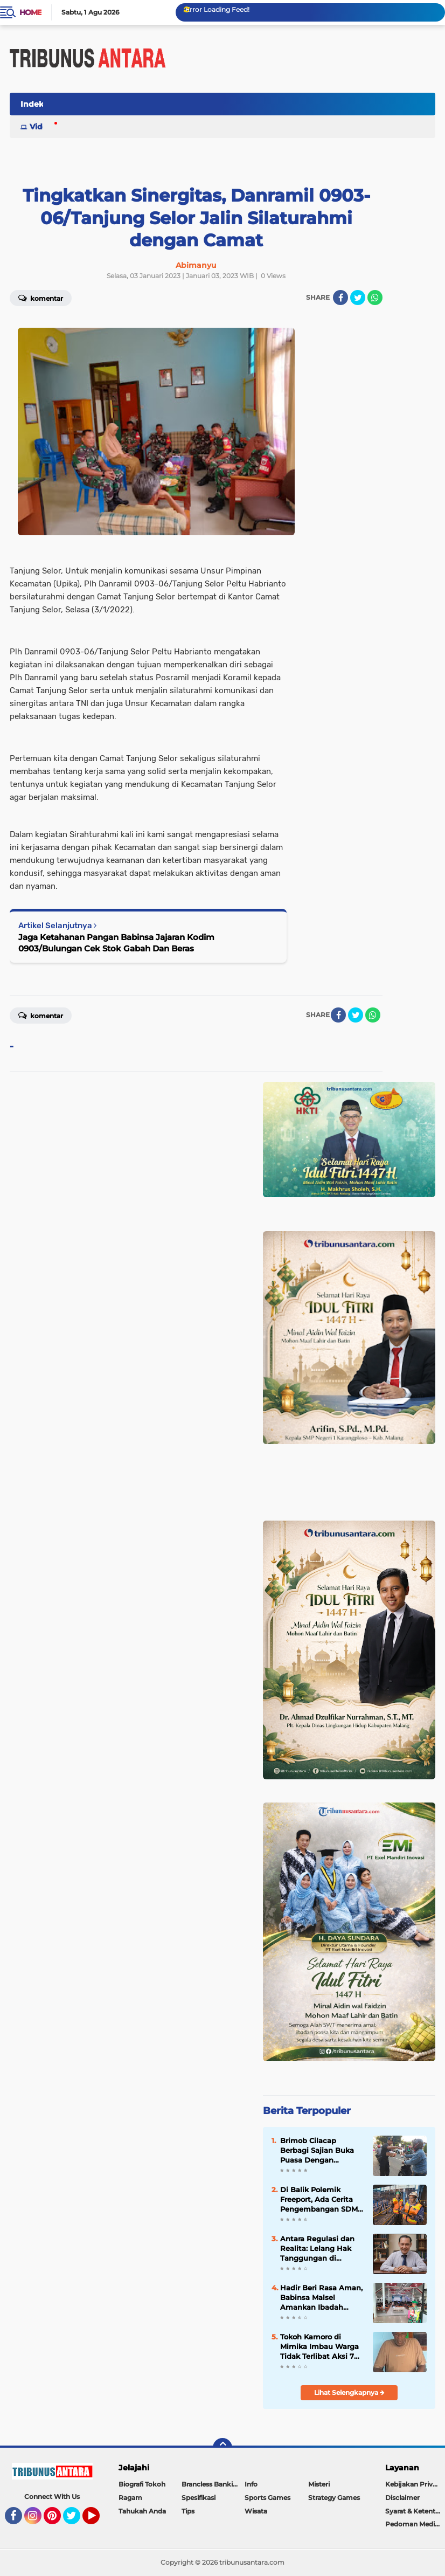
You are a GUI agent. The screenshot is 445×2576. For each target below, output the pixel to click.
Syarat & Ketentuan (415, 2511)
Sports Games (267, 2498)
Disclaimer (402, 2498)
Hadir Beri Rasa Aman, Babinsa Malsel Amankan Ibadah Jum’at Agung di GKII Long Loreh (321, 2297)
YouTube (98, 2520)
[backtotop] (222, 2447)
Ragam (130, 2498)
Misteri (319, 2484)
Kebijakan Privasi (413, 2484)
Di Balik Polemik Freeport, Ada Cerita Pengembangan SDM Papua (319, 2199)
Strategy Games (334, 2498)
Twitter (76, 2520)
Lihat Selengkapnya (349, 2392)
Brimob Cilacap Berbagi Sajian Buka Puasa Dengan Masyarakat (317, 2150)
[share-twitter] (357, 297)
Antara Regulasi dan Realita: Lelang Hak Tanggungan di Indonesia (317, 2248)
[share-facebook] (340, 297)
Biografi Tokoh (142, 2484)
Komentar (40, 1015)
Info (251, 2484)
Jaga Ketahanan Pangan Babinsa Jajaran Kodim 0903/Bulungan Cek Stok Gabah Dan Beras (116, 943)
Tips (188, 2511)
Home (30, 12)
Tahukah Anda (142, 2511)
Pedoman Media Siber (415, 2524)
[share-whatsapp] (375, 297)
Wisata (256, 2511)
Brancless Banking (211, 2484)
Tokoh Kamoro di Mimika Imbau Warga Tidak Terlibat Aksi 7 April (319, 2346)
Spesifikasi (198, 2498)
